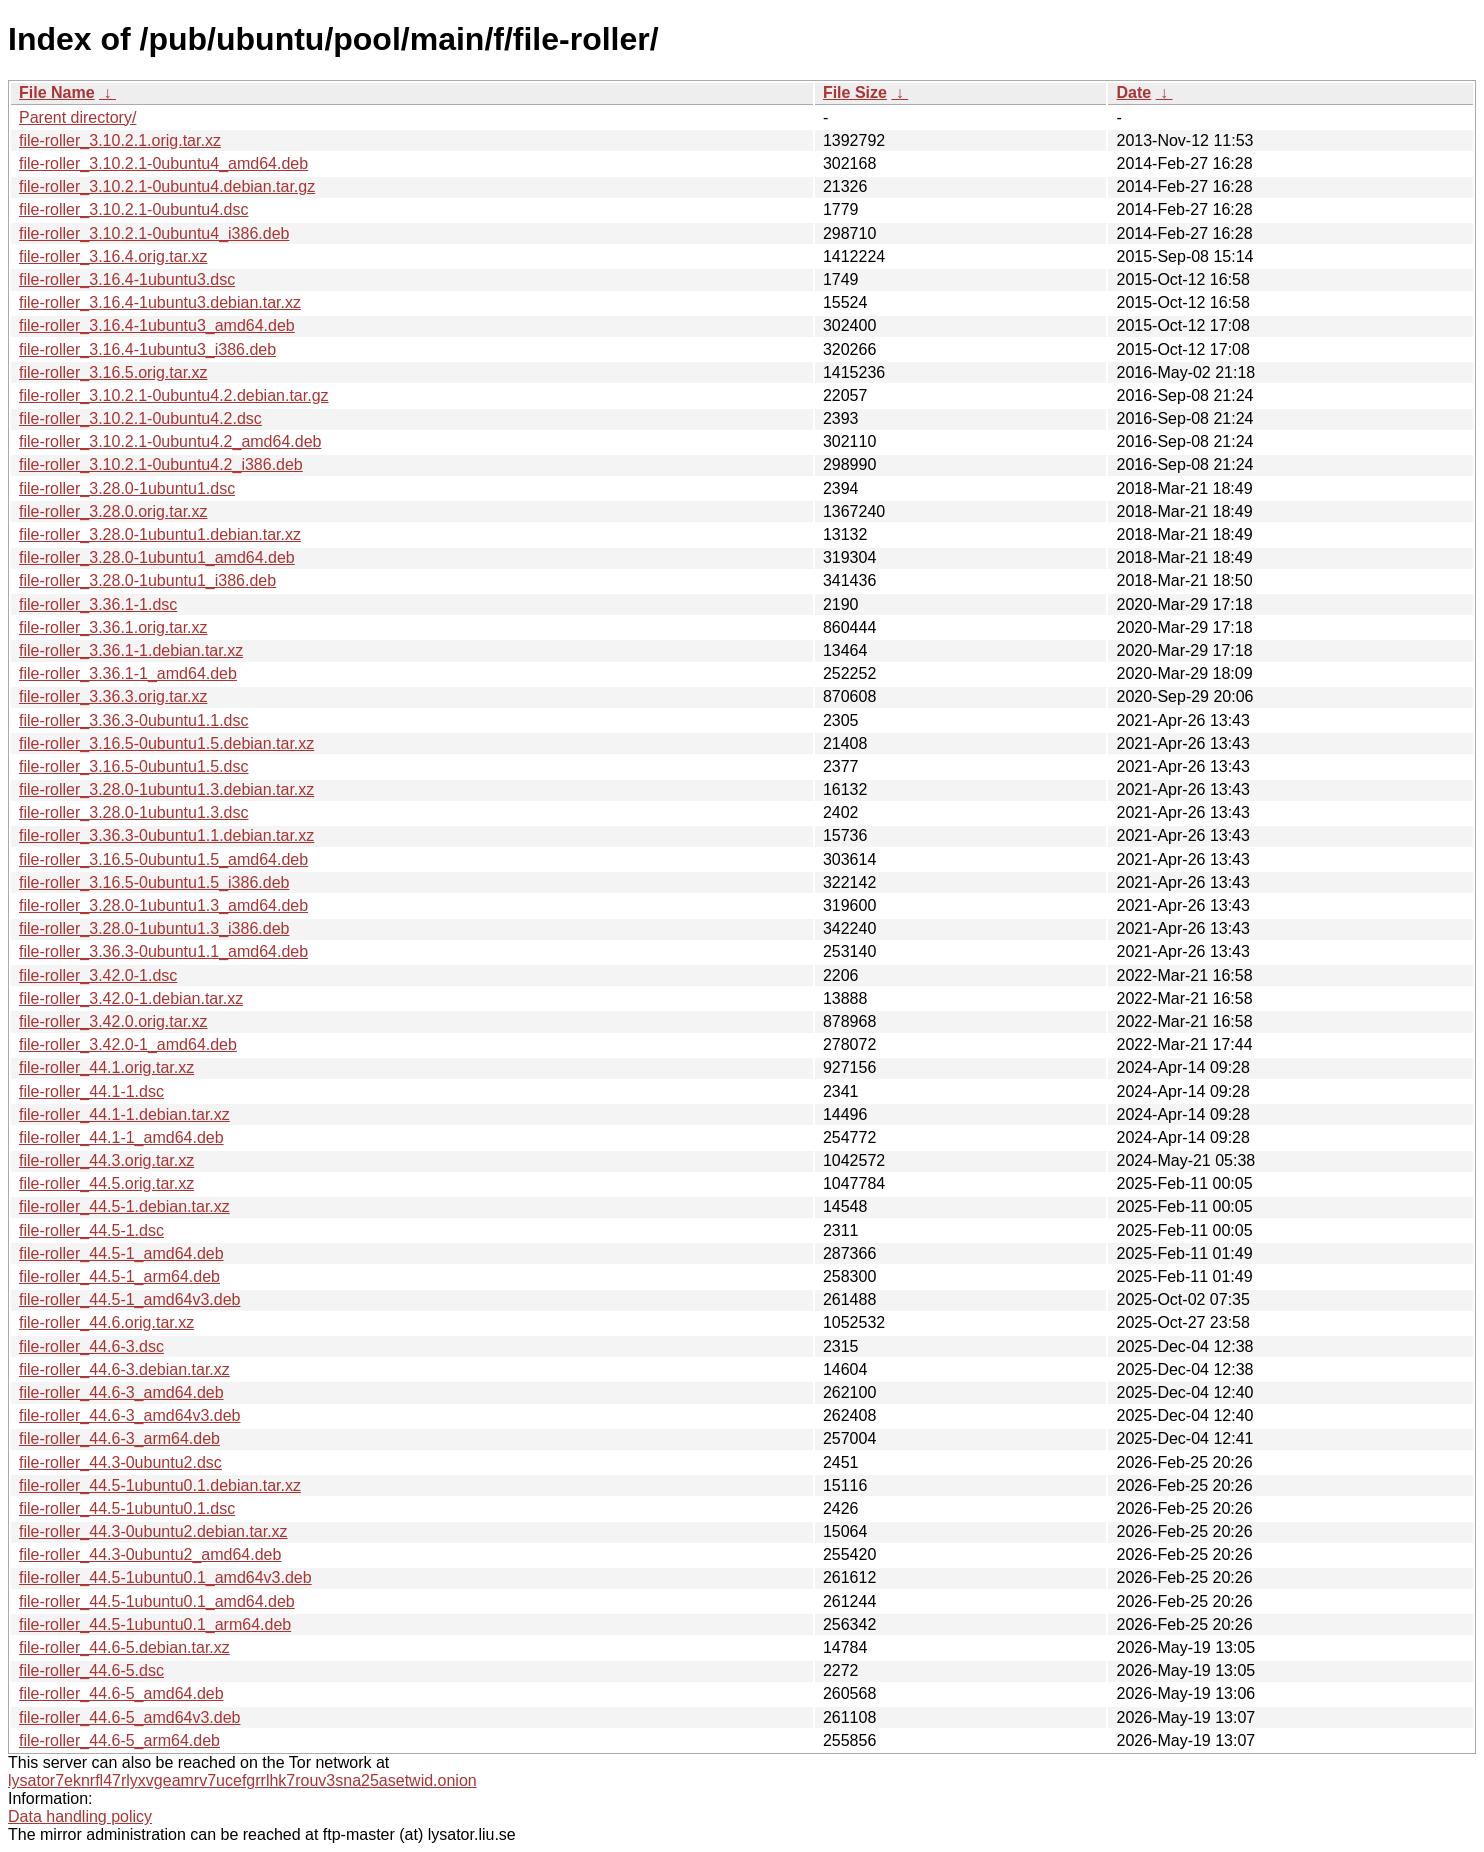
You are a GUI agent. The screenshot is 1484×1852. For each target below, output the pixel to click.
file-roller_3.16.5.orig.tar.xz (113, 372)
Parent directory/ (77, 117)
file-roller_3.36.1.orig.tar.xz (113, 627)
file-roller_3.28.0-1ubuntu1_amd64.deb (157, 557)
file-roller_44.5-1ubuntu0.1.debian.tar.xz (160, 1485)
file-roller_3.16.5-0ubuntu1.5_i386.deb (154, 882)
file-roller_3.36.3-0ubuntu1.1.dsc (133, 720)
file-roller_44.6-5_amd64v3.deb (129, 1717)
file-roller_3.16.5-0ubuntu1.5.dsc (133, 766)
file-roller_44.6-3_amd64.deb (121, 1392)
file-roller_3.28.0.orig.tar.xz (113, 511)
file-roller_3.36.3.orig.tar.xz (113, 696)
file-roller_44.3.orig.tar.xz (106, 1160)
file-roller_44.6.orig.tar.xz (106, 1322)
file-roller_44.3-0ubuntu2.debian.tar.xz (153, 1531)
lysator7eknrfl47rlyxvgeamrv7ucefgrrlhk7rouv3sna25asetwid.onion (242, 1780)
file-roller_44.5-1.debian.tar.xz (124, 1206)
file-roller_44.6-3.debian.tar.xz (124, 1369)
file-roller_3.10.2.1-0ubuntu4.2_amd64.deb (170, 441)
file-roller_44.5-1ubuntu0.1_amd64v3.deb (165, 1577)
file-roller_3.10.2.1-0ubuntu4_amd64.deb (163, 163)
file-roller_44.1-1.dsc (91, 1091)
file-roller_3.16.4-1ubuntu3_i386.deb (147, 349)
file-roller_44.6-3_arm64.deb (119, 1438)
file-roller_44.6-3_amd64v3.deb (129, 1415)
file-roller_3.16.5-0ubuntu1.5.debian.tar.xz (166, 743)
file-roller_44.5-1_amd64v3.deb (129, 1299)
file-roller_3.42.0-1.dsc (98, 975)
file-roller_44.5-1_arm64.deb (119, 1276)
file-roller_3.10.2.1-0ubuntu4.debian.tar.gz (167, 186)
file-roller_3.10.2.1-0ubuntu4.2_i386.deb (161, 464)
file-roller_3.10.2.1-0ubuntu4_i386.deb (154, 233)
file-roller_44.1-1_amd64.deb (121, 1137)
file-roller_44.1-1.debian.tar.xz (124, 1114)
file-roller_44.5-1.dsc (91, 1230)
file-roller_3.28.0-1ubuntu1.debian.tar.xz (160, 534)
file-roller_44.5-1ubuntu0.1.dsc (127, 1508)
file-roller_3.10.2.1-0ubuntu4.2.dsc (140, 418)
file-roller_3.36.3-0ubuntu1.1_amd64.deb (163, 951)
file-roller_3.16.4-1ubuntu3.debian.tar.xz (160, 302)
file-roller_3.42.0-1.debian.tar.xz (131, 998)
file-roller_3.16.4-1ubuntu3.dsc (127, 279)
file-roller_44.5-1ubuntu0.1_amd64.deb (157, 1601)
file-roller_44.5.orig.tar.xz (106, 1183)
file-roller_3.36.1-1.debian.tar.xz (131, 650)
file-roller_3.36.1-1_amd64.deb (128, 673)
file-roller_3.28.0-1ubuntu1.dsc (127, 488)
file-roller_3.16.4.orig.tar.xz (113, 256)
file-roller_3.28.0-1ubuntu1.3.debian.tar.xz (166, 789)
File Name (57, 92)
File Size (855, 92)
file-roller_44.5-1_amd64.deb (121, 1253)
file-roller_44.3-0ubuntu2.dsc (120, 1462)
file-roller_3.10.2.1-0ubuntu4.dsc (133, 209)
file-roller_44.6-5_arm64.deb (119, 1740)
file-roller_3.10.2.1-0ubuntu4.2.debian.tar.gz (174, 395)
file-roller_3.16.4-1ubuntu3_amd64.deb (157, 325)
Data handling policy (80, 1816)
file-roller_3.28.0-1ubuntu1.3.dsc (133, 812)
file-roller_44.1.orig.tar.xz (106, 1067)
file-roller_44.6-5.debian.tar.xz (124, 1647)
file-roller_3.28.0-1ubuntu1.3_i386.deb (154, 928)
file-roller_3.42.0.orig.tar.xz (113, 1021)
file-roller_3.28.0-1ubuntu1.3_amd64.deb (163, 905)
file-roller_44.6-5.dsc (91, 1670)
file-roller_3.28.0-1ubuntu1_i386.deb (147, 580)
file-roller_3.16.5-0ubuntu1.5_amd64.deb (163, 859)
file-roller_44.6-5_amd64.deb (121, 1693)
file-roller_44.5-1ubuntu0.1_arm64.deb (155, 1624)
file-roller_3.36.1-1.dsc (98, 604)
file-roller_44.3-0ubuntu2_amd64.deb (150, 1554)
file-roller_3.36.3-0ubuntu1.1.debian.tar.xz (166, 835)
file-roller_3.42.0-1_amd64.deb (128, 1044)
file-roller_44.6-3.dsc (91, 1346)
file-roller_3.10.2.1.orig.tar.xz (120, 140)
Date (1133, 92)
